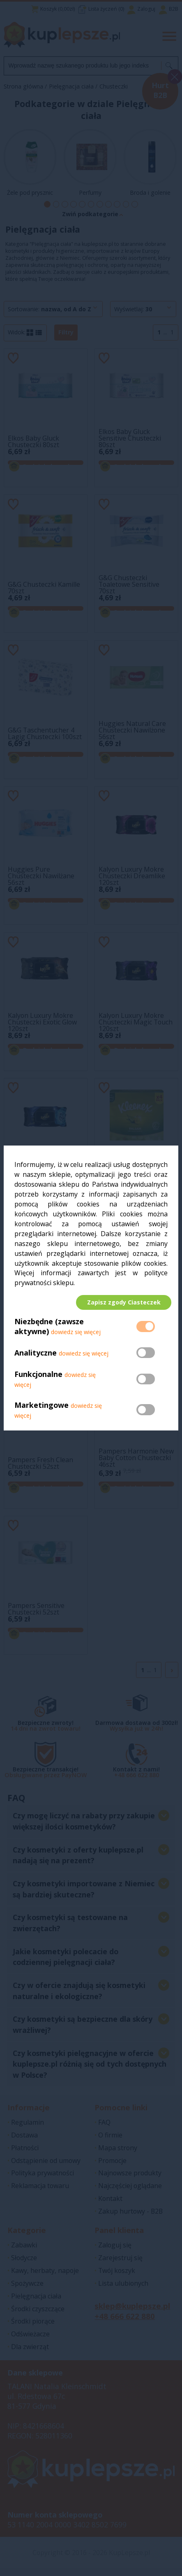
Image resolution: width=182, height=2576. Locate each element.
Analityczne (36, 1357)
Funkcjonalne (38, 1378)
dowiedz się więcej (76, 1336)
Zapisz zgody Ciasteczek (120, 1302)
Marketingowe (41, 1409)
